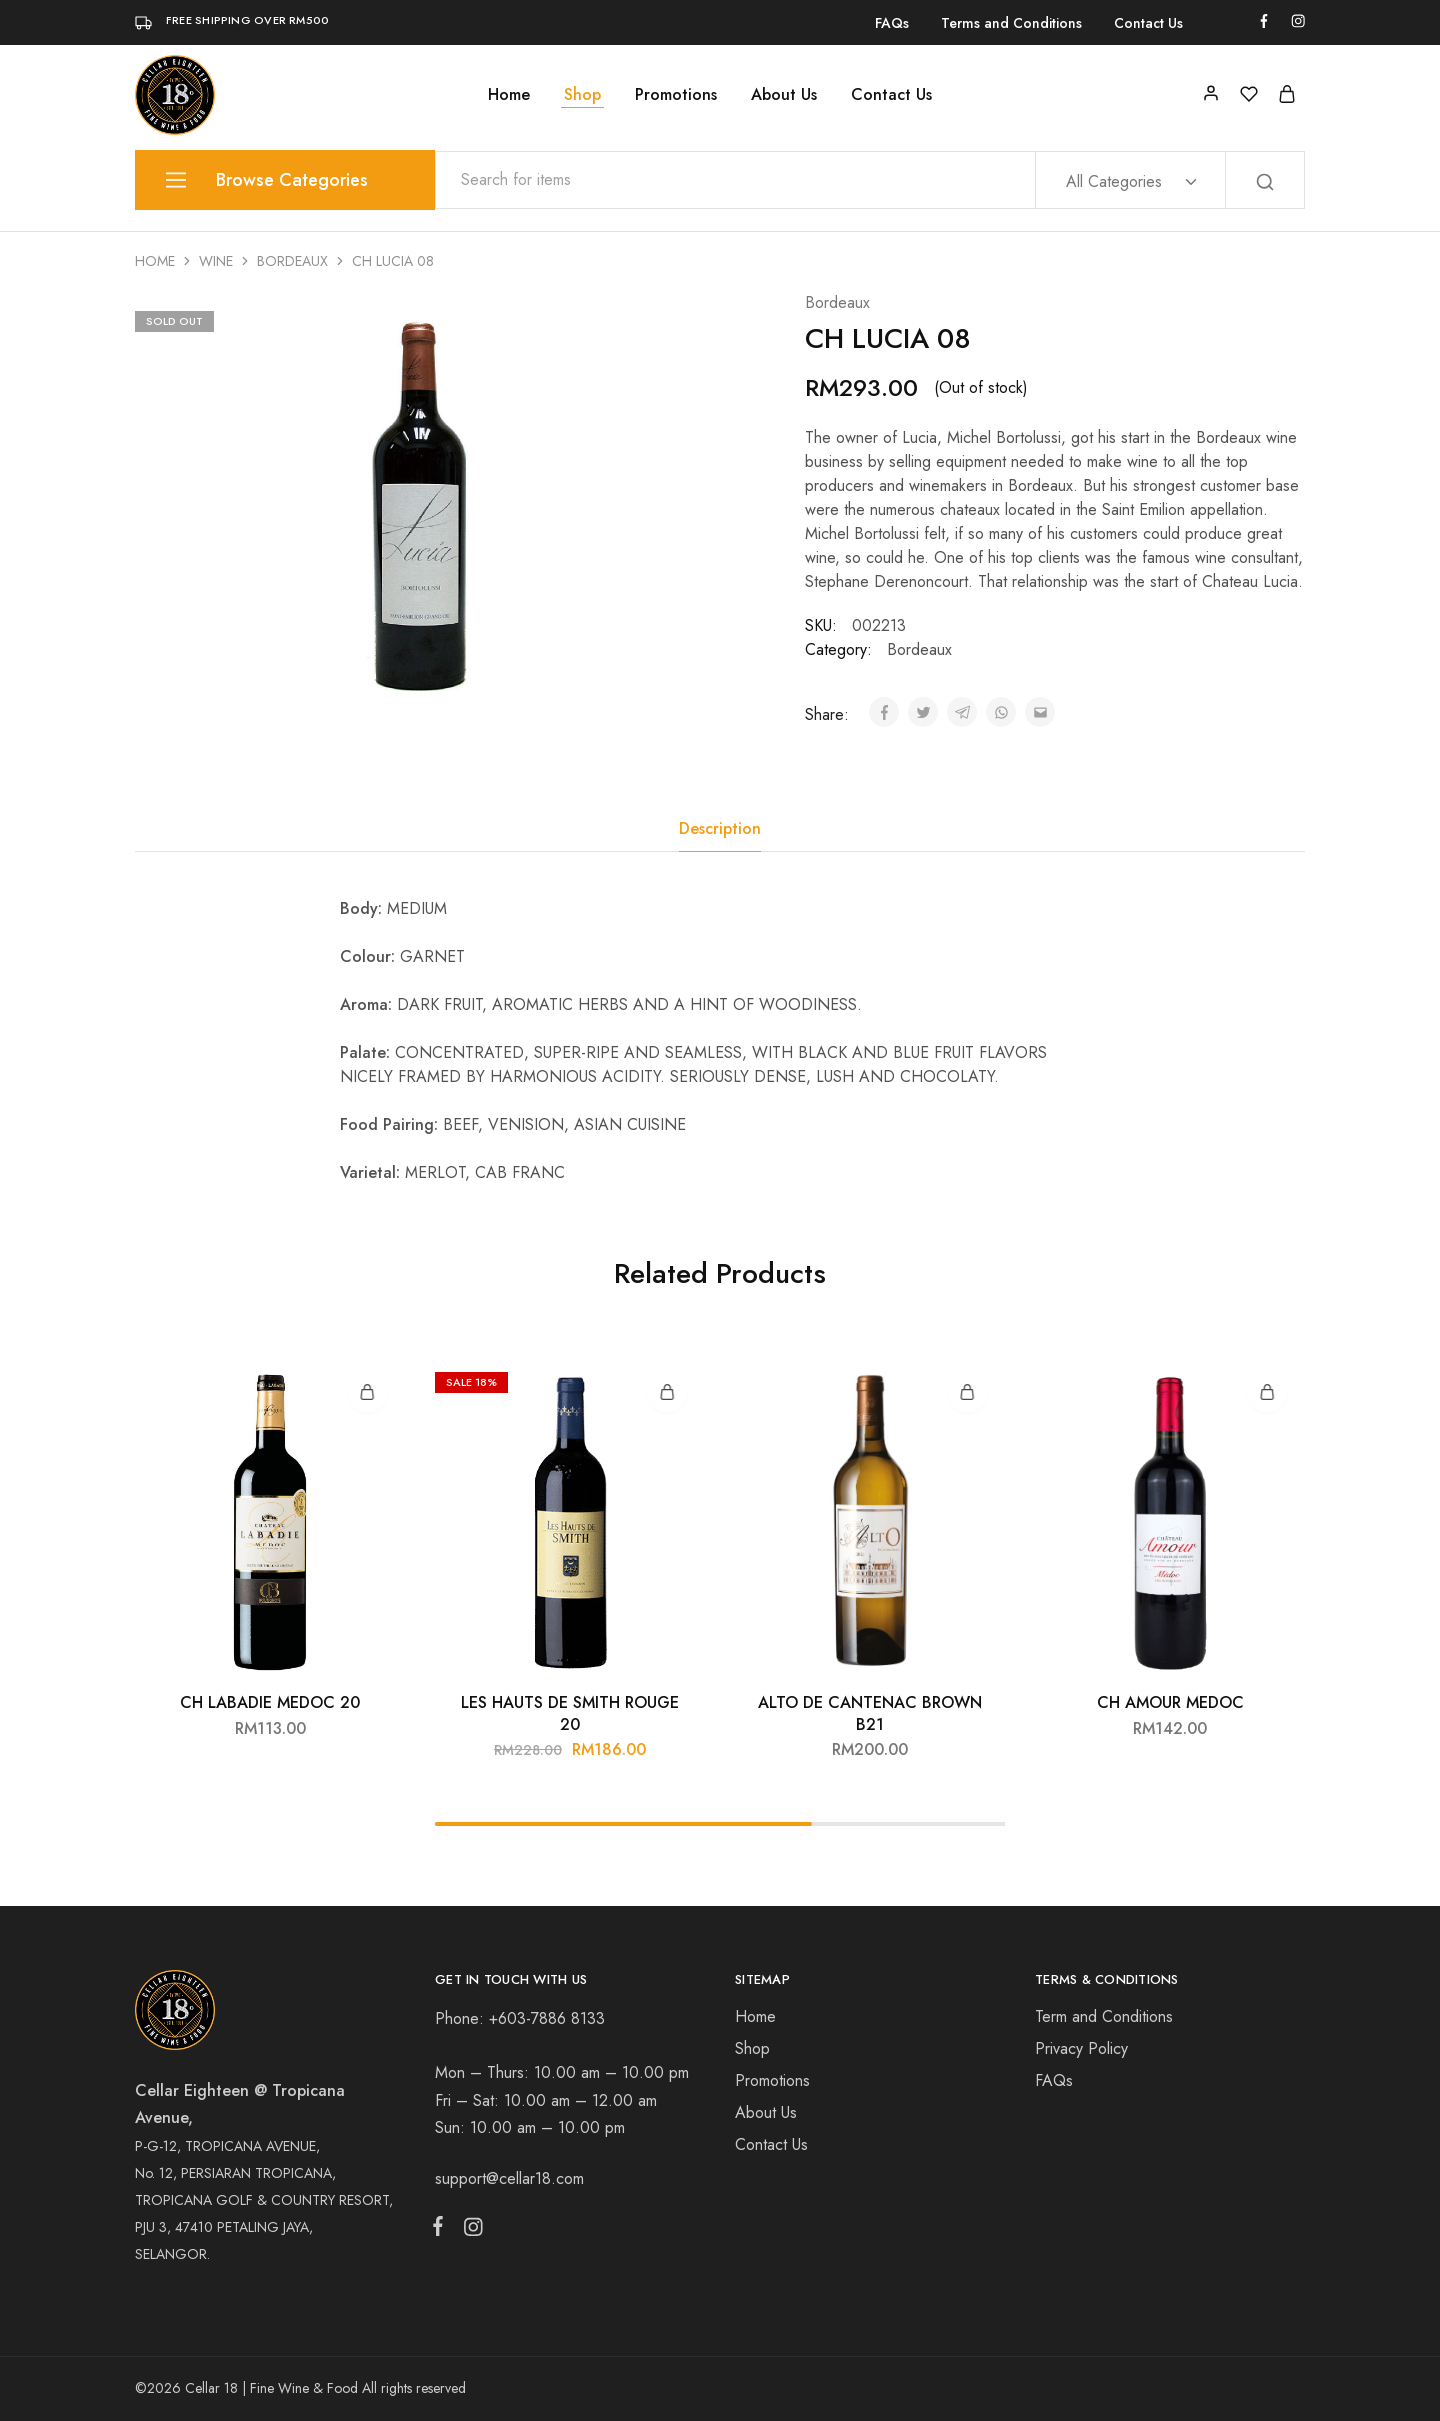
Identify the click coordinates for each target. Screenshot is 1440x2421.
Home (509, 95)
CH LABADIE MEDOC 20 (270, 1702)
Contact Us (1148, 23)
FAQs (892, 23)
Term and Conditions (1104, 2016)
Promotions (676, 95)
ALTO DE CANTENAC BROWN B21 (870, 1713)
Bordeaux (292, 261)
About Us (784, 95)
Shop (582, 95)
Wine (216, 261)
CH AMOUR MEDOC (1170, 1702)
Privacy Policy (1081, 2048)
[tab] (720, 829)
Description (720, 828)
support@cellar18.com (509, 2178)
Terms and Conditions (1011, 23)
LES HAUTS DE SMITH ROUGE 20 (570, 1713)
